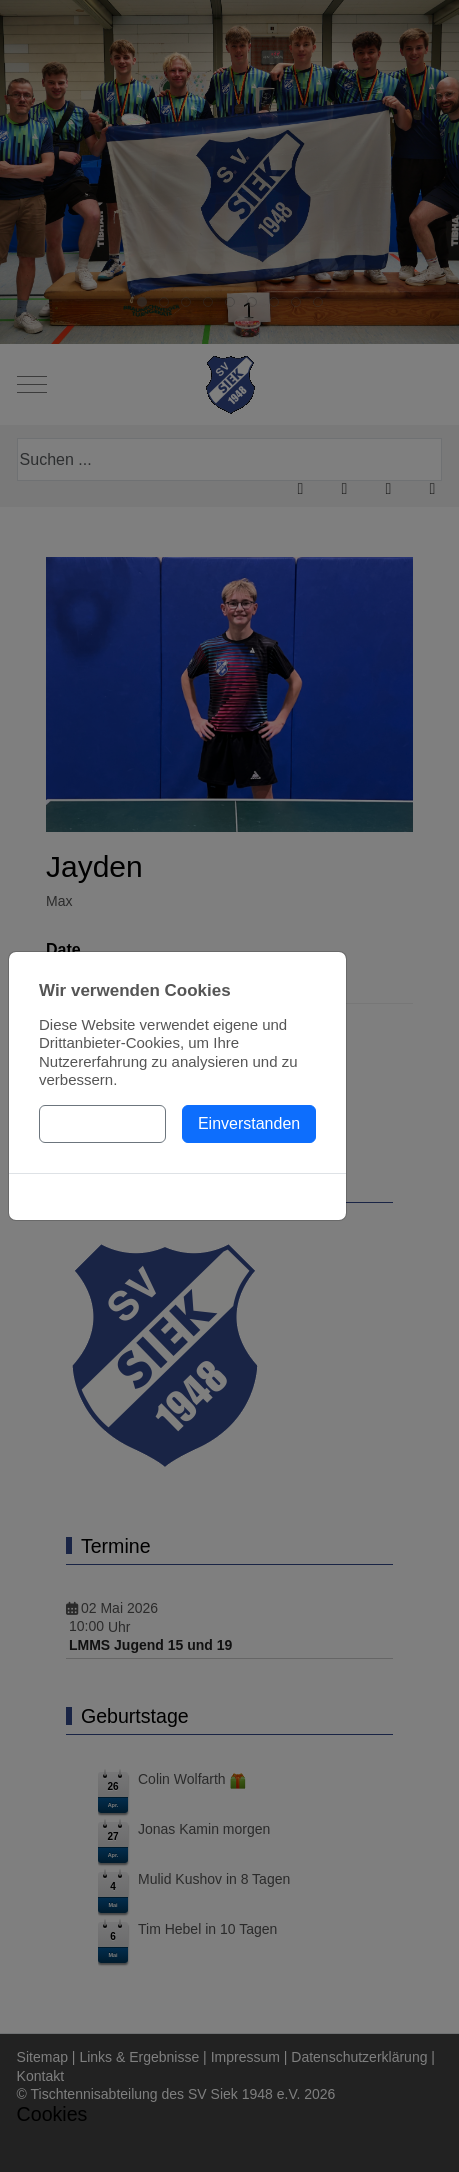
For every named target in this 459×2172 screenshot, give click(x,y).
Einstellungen (103, 1123)
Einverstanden (249, 1123)
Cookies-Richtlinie (177, 1197)
